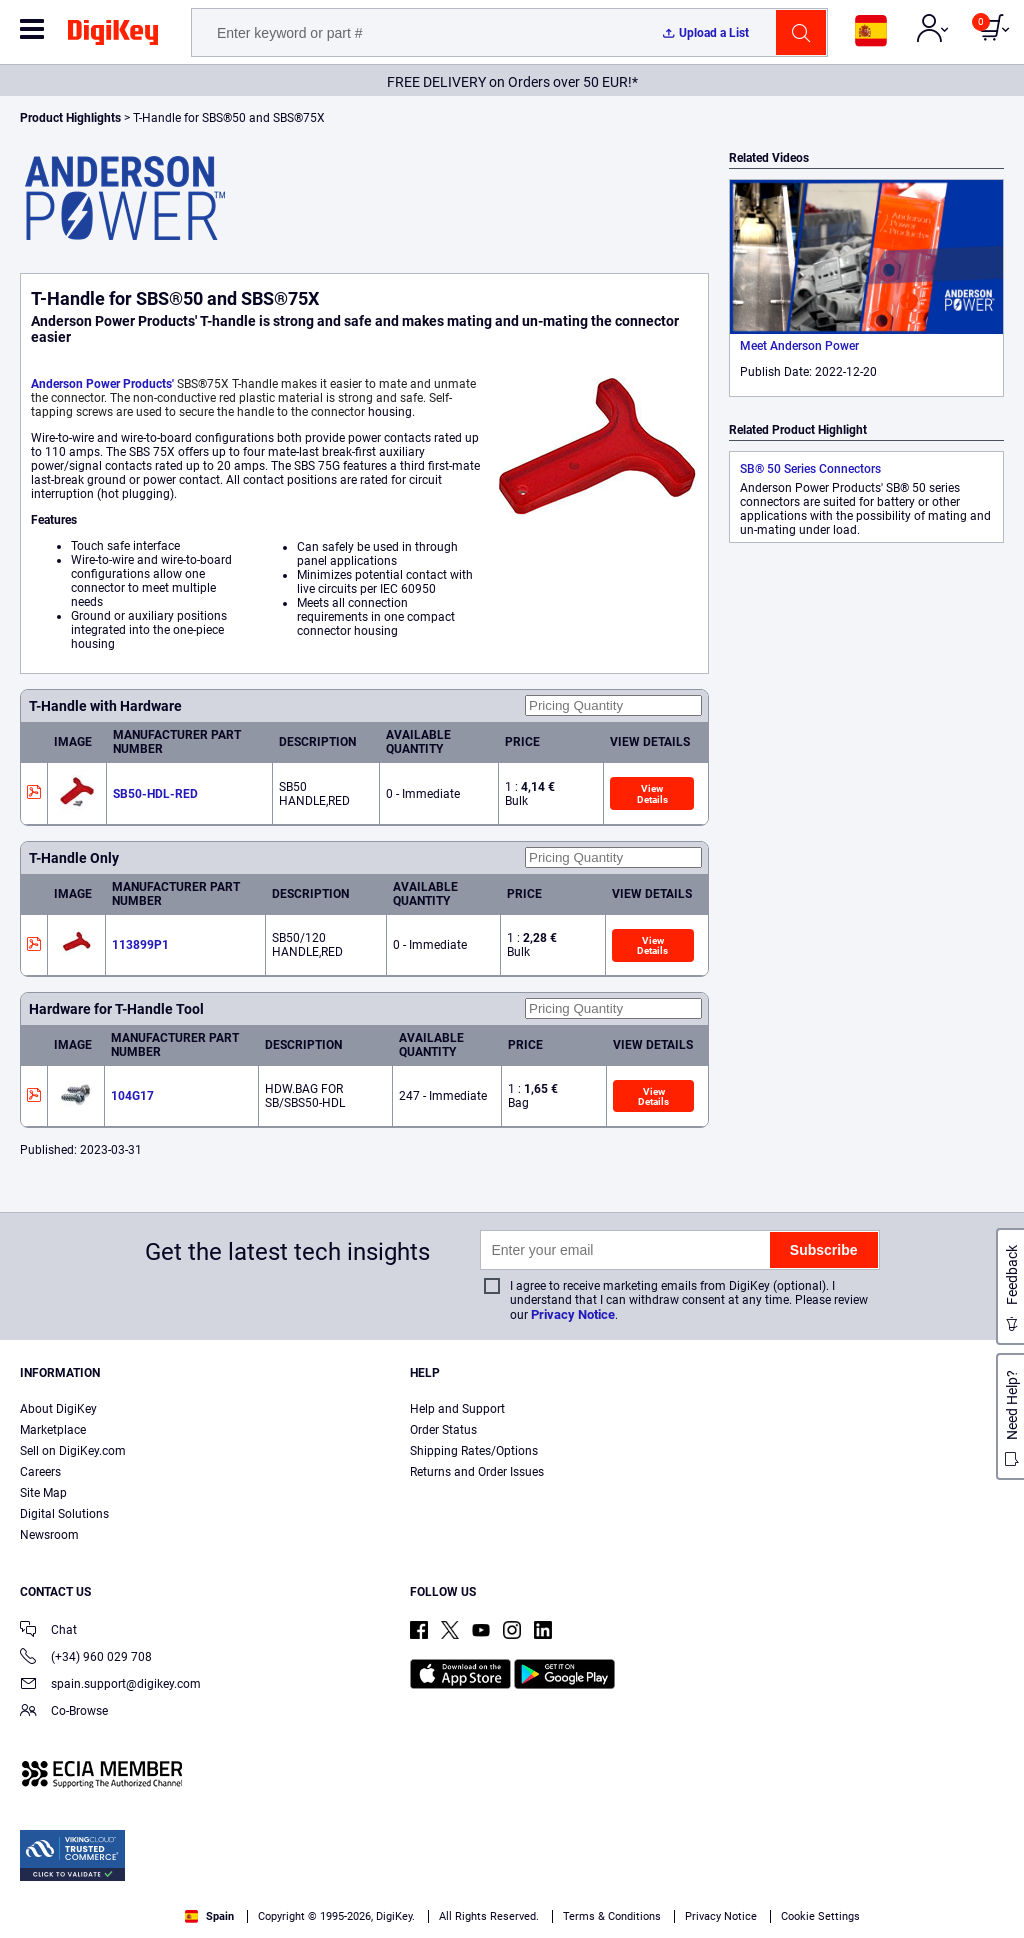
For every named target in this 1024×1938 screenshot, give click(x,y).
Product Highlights (70, 118)
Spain (209, 1916)
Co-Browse (64, 1712)
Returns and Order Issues (477, 1472)
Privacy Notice (573, 1314)
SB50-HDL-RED (155, 794)
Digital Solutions (64, 1514)
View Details (652, 793)
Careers (40, 1472)
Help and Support (457, 1409)
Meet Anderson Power (799, 346)
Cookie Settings (820, 1916)
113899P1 (140, 945)
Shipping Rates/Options (474, 1451)
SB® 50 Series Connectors (810, 469)
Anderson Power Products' (102, 384)
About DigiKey (58, 1409)
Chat (48, 1631)
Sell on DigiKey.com (73, 1451)
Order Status (443, 1430)
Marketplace (53, 1430)
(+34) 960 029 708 (86, 1658)
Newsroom (49, 1535)
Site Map (43, 1493)
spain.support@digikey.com (110, 1685)
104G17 (132, 1096)
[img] (113, 36)
